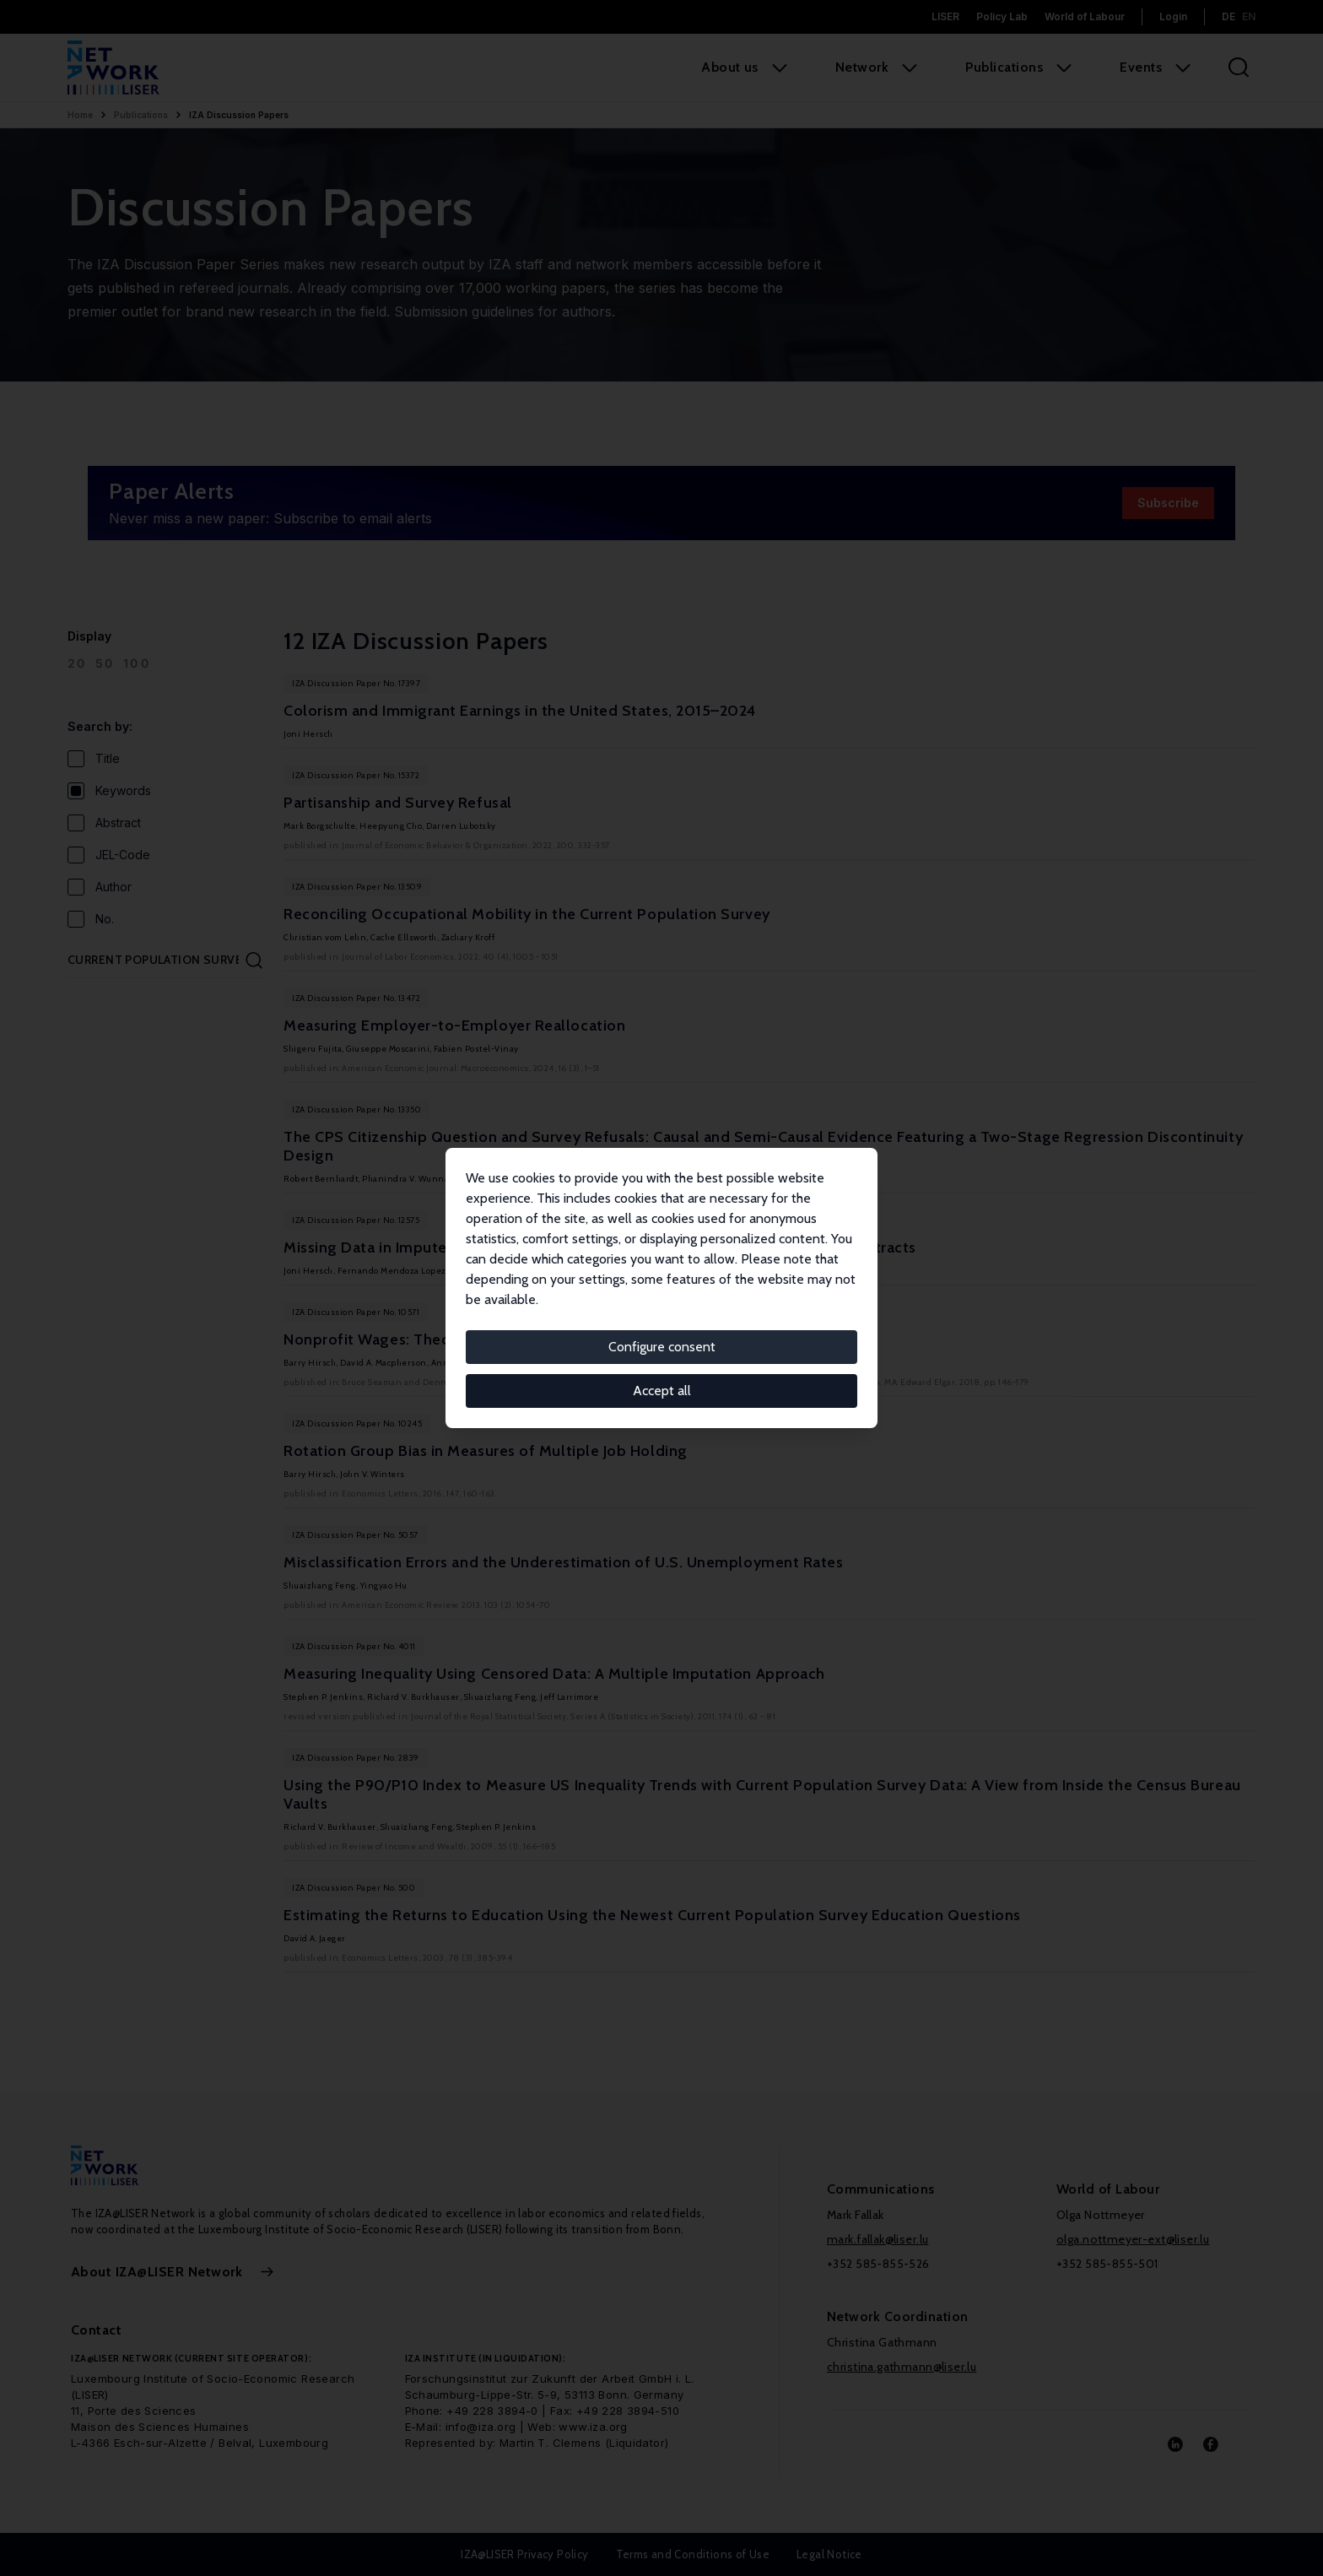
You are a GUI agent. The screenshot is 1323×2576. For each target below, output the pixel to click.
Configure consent (662, 1347)
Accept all (662, 1391)
